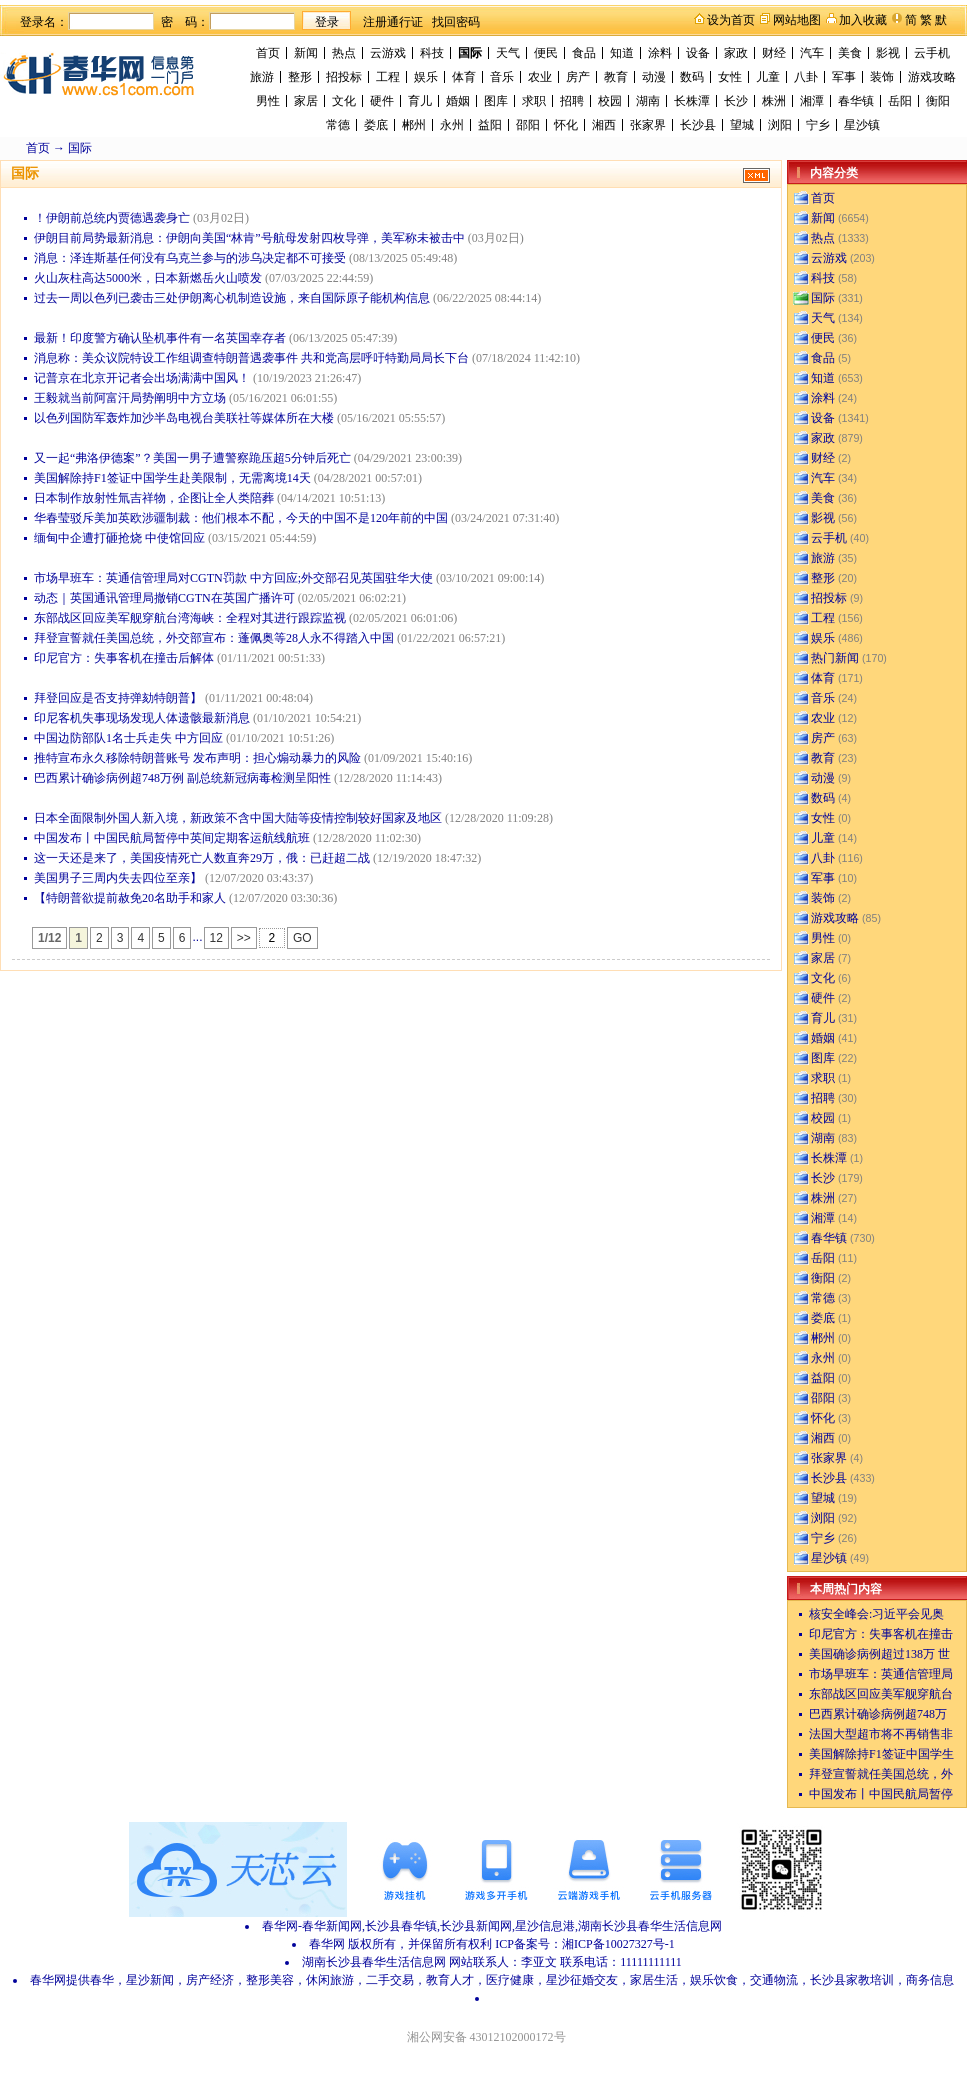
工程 (388, 77)
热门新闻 (835, 658)
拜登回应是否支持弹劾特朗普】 (118, 698)
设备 (698, 53)
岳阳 (900, 101)
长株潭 (692, 101)
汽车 (812, 53)
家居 (306, 101)
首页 (268, 53)
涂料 (660, 53)
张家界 (648, 125)
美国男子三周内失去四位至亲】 (118, 878)
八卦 (806, 77)
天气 (508, 53)
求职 (534, 101)
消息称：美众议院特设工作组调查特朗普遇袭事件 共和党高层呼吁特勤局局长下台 (251, 358)
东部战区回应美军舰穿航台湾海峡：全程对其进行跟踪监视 (190, 618)
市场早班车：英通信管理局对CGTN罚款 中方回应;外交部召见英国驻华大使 (233, 578)
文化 (344, 101)
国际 (470, 53)
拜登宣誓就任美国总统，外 (881, 1774)
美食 (850, 53)
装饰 (882, 77)
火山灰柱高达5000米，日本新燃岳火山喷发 (148, 278)
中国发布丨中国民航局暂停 (881, 1794)
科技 (432, 53)
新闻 (306, 53)
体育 (464, 77)
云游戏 (388, 53)
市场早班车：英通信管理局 (881, 1674)
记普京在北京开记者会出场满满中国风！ (142, 378)
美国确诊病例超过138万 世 (879, 1654)
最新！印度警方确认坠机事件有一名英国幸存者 (160, 338)
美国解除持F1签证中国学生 (881, 1754)
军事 (844, 77)
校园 (610, 101)
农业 (540, 77)
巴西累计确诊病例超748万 (878, 1714)
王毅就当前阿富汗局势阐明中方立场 (130, 398)
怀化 (566, 125)
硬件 (382, 101)
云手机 (932, 53)
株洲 (774, 101)
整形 (300, 77)
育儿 (420, 101)
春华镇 (856, 101)
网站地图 (797, 20)
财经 (774, 53)
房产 (578, 77)
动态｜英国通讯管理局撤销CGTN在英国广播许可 (164, 598)
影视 (888, 53)
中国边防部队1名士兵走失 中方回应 (128, 738)
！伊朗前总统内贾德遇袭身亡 (112, 218)
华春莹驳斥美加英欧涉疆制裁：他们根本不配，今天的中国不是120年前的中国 (241, 518)
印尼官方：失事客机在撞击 (881, 1634)
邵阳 (528, 125)
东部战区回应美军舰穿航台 (881, 1694)
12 (216, 938)
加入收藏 (863, 20)
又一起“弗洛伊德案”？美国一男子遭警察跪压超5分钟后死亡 (192, 458)
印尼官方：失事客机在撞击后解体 (124, 658)
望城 (742, 125)
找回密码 (456, 22)
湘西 (604, 125)
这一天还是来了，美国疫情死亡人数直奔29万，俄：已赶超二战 (202, 858)
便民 (546, 53)
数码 (692, 77)
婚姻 (458, 101)
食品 (584, 53)
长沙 (736, 101)
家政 (736, 53)
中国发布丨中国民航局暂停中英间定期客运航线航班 (172, 838)
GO (302, 938)
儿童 (768, 77)
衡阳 (938, 101)
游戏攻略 (932, 77)
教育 (616, 77)
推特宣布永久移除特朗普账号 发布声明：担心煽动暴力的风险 (197, 758)
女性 (730, 77)
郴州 (414, 125)
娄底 (376, 125)
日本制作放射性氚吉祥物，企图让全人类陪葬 (154, 498)
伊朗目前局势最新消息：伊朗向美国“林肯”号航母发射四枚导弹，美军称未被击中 (249, 238)
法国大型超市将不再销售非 (881, 1734)
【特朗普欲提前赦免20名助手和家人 (130, 898)
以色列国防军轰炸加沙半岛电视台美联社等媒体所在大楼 (184, 418)
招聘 (572, 101)
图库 (496, 101)
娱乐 (426, 77)
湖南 (648, 101)
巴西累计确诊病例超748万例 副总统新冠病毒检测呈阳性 (182, 778)
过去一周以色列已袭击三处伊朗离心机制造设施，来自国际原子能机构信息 (232, 298)
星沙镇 (862, 125)
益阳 (490, 125)
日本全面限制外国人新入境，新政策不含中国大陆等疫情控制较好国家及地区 (238, 818)
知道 (622, 53)
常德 (338, 125)
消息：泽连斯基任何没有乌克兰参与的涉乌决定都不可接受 (190, 258)
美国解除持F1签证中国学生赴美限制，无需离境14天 (172, 478)
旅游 (262, 77)
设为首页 (731, 20)
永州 (452, 125)
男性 (268, 101)
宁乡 (818, 125)
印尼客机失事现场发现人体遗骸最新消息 (142, 718)
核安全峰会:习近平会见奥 (876, 1614)
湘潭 (812, 101)
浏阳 (780, 125)
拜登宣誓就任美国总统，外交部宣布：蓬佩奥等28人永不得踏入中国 (214, 638)
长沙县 (698, 125)
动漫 (654, 77)
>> (244, 938)
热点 (344, 53)
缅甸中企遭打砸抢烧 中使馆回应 (119, 538)
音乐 (502, 77)
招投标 (344, 77)
